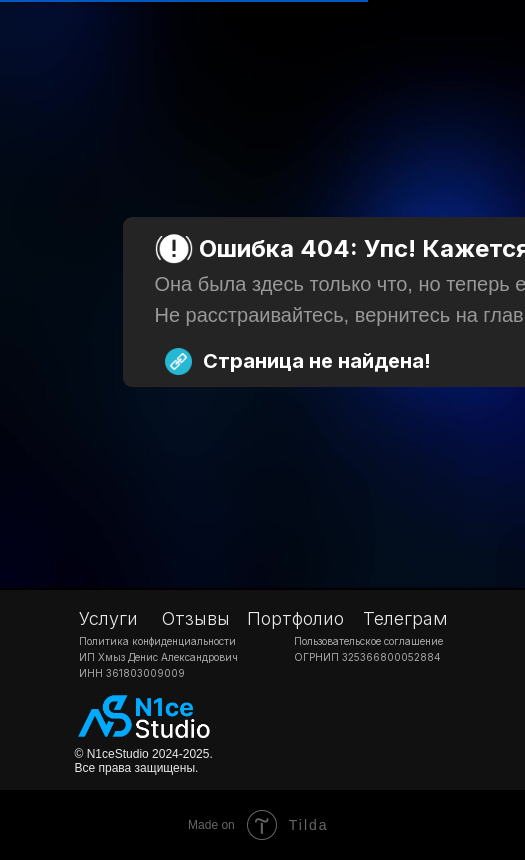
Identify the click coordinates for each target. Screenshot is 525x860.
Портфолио (295, 618)
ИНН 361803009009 (132, 673)
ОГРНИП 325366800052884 (367, 657)
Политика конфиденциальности (157, 641)
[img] (144, 717)
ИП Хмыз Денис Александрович (158, 657)
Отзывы (196, 618)
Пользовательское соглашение (368, 641)
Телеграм (405, 618)
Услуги (108, 618)
